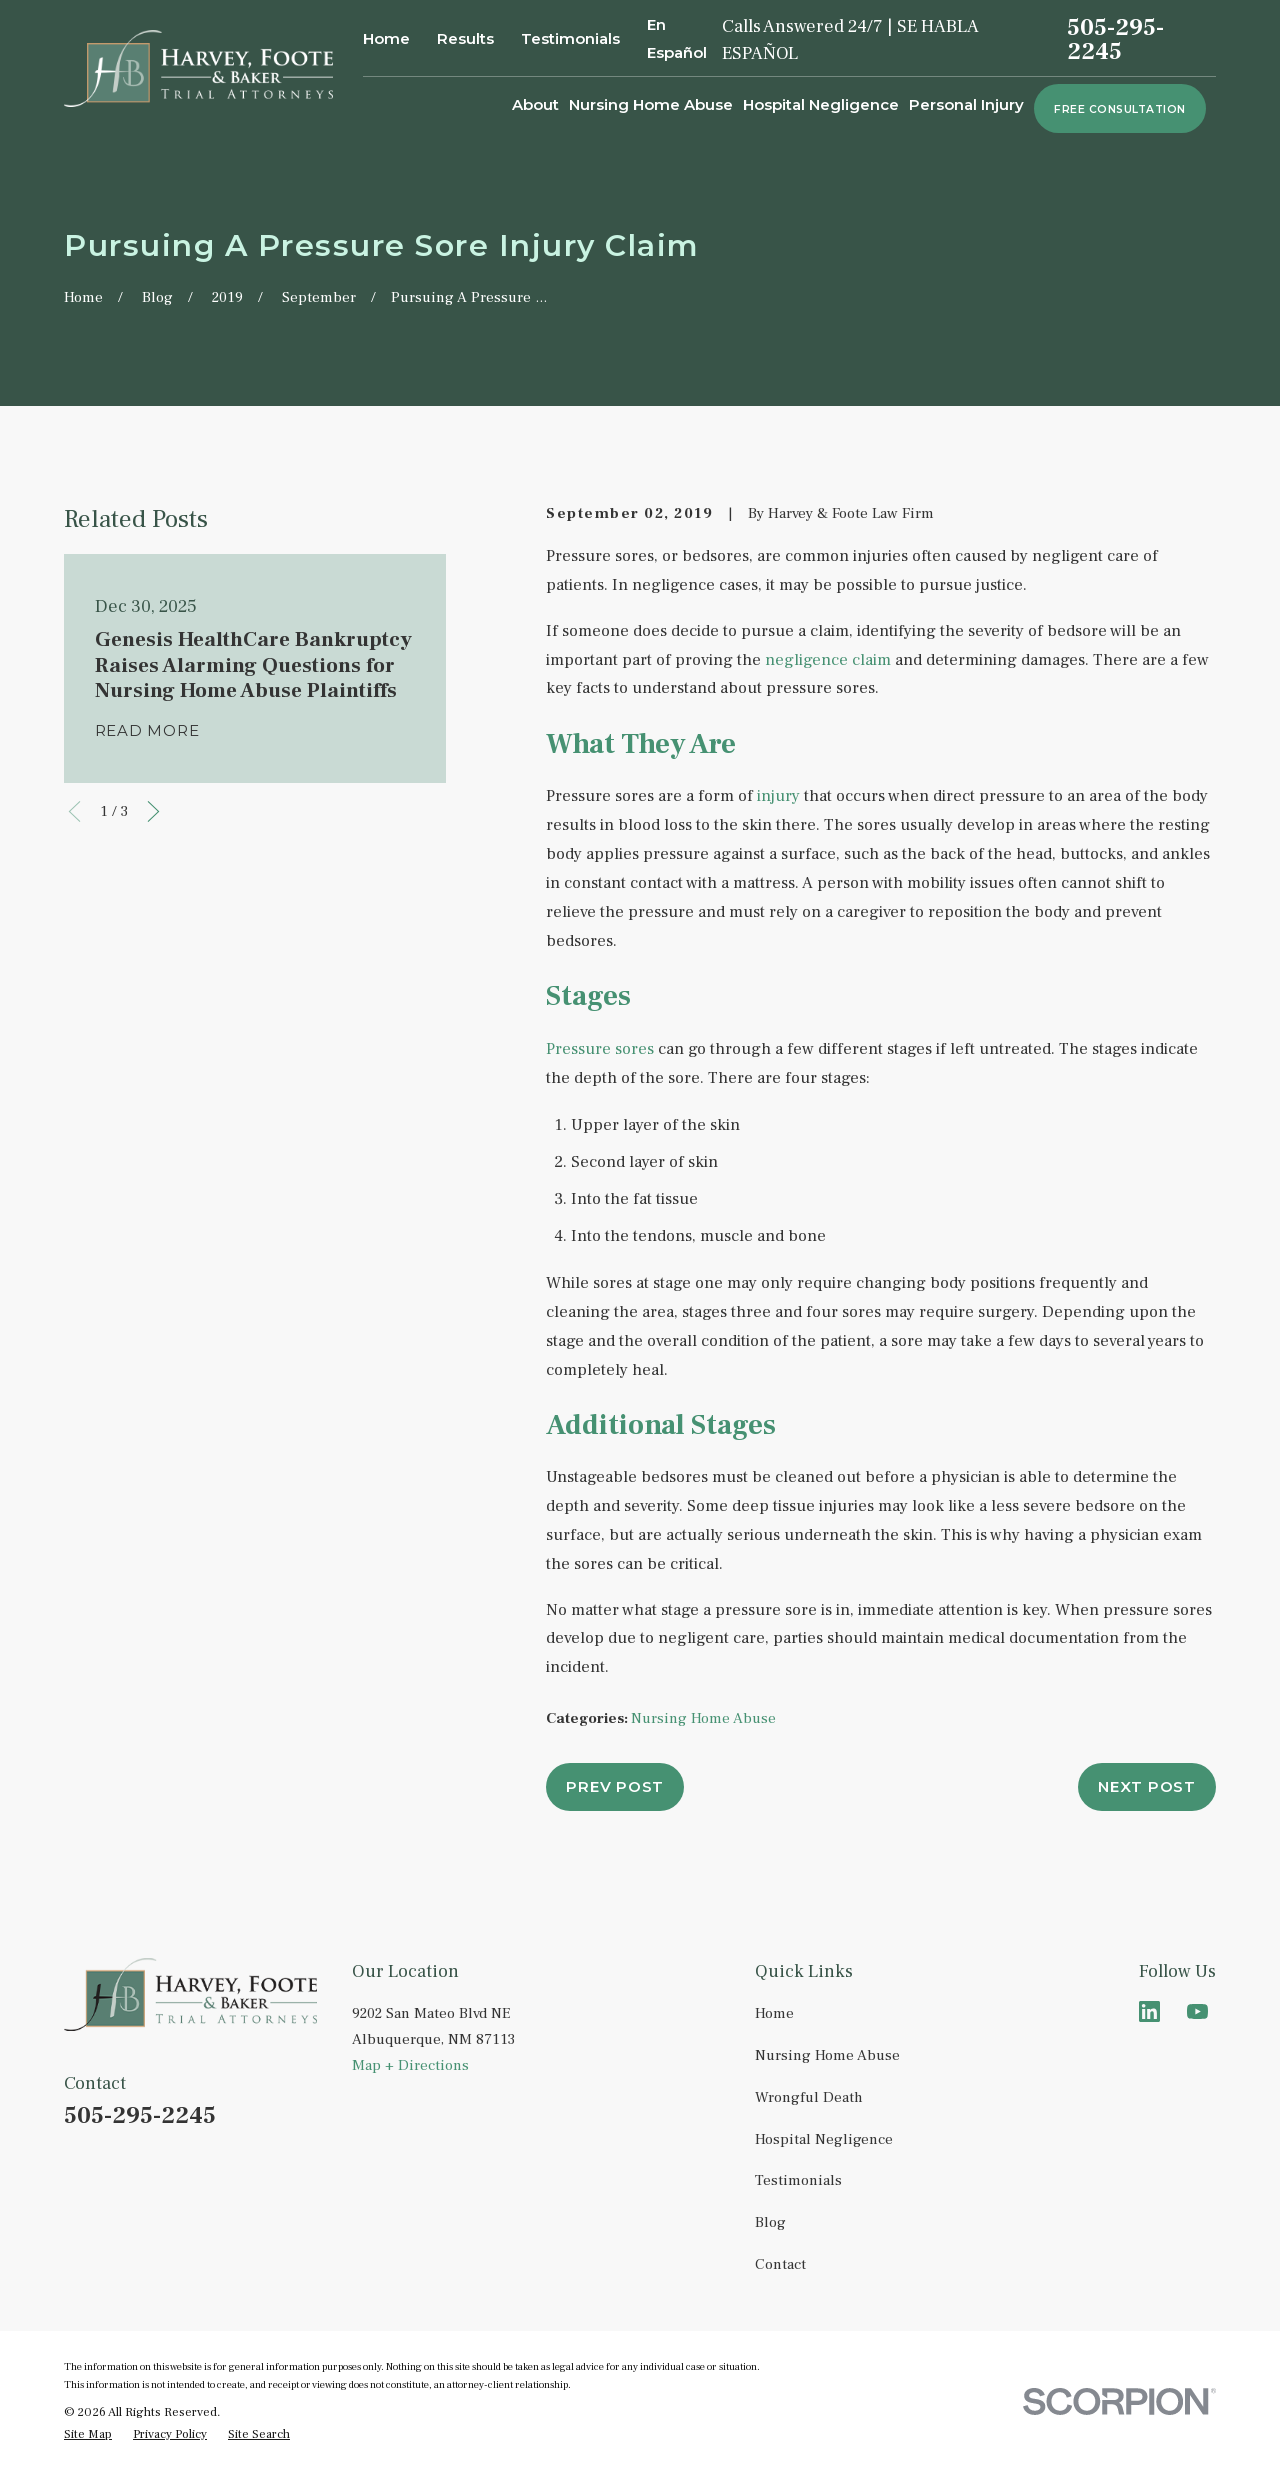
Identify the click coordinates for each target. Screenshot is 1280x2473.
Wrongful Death (809, 2097)
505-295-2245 (1115, 40)
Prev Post (615, 1786)
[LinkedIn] (1149, 2011)
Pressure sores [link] (600, 1049)
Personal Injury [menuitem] (966, 104)
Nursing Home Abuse (703, 1718)
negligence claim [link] (828, 660)
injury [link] (778, 796)
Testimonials (570, 38)
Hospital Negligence (824, 2139)
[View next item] (153, 811)
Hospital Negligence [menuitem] (821, 104)
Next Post (1147, 1786)
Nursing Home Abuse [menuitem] (651, 104)
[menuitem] (88, 2435)
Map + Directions (410, 2065)
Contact (780, 2264)
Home (386, 38)
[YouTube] (1197, 2011)
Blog (770, 2222)
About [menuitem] (535, 104)
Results (465, 38)
